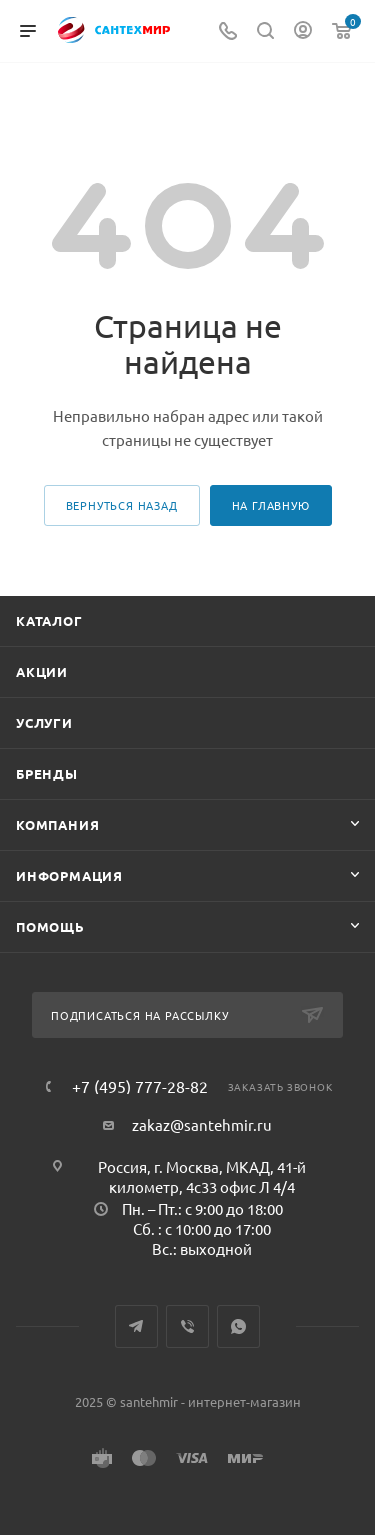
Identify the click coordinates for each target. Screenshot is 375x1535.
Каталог (49, 620)
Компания (57, 824)
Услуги (44, 722)
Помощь (50, 926)
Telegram (136, 1326)
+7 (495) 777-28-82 (140, 1086)
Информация (69, 875)
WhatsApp (238, 1326)
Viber (187, 1326)
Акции (42, 671)
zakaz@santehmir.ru (202, 1124)
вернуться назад (122, 505)
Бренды (47, 773)
